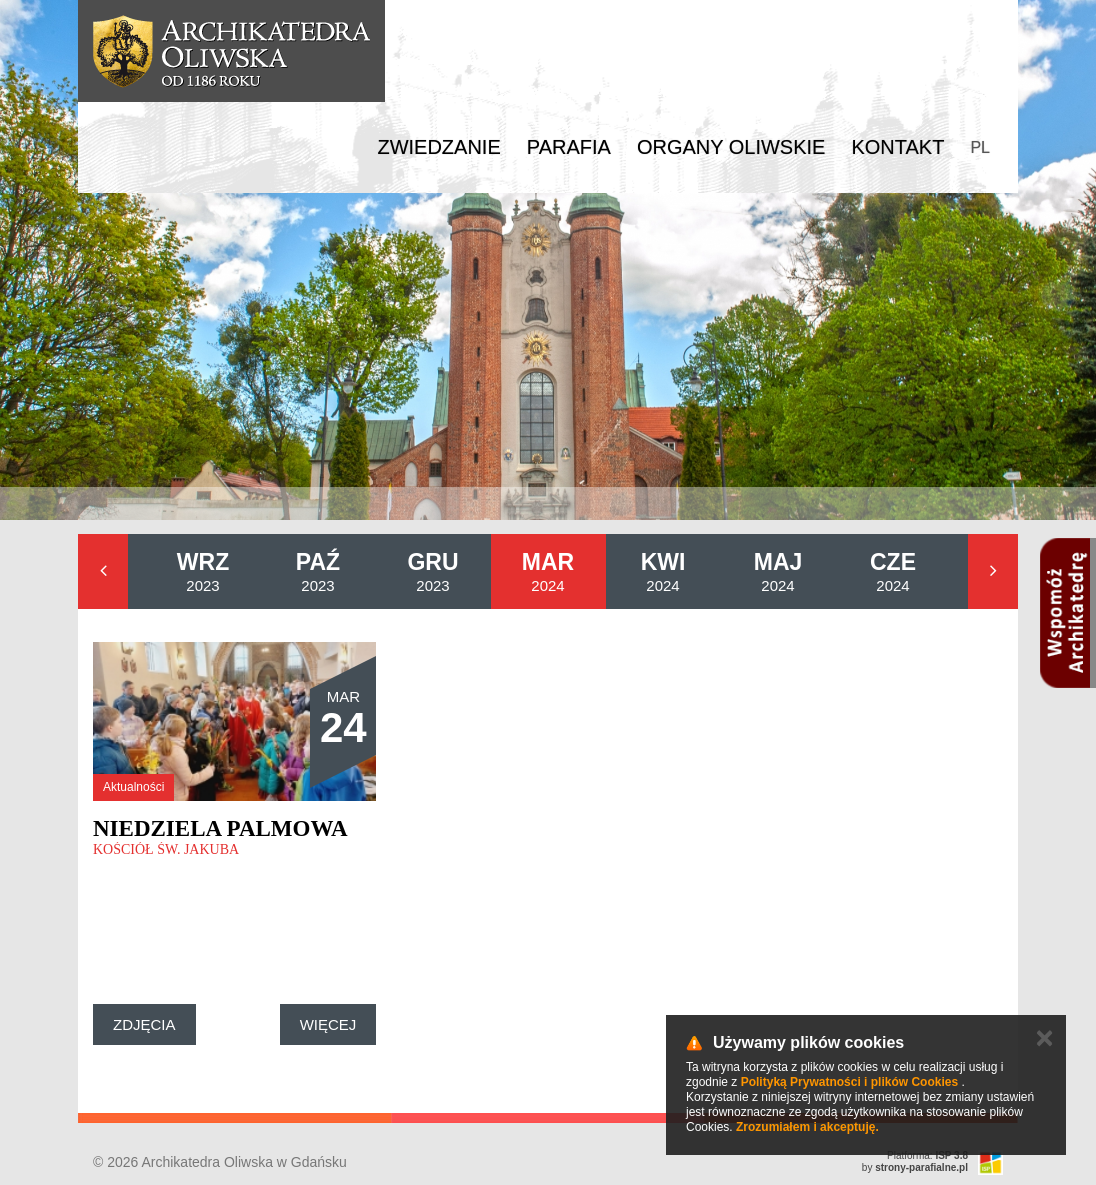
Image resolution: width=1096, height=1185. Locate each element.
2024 (548, 571)
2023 (203, 571)
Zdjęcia (144, 1024)
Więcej (328, 1024)
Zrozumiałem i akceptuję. (807, 1127)
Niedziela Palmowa (220, 828)
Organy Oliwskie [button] (731, 147)
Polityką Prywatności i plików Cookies (849, 1082)
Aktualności (133, 787)
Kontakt (897, 147)
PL (980, 147)
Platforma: (927, 1155)
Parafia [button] (569, 147)
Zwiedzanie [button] (438, 147)
